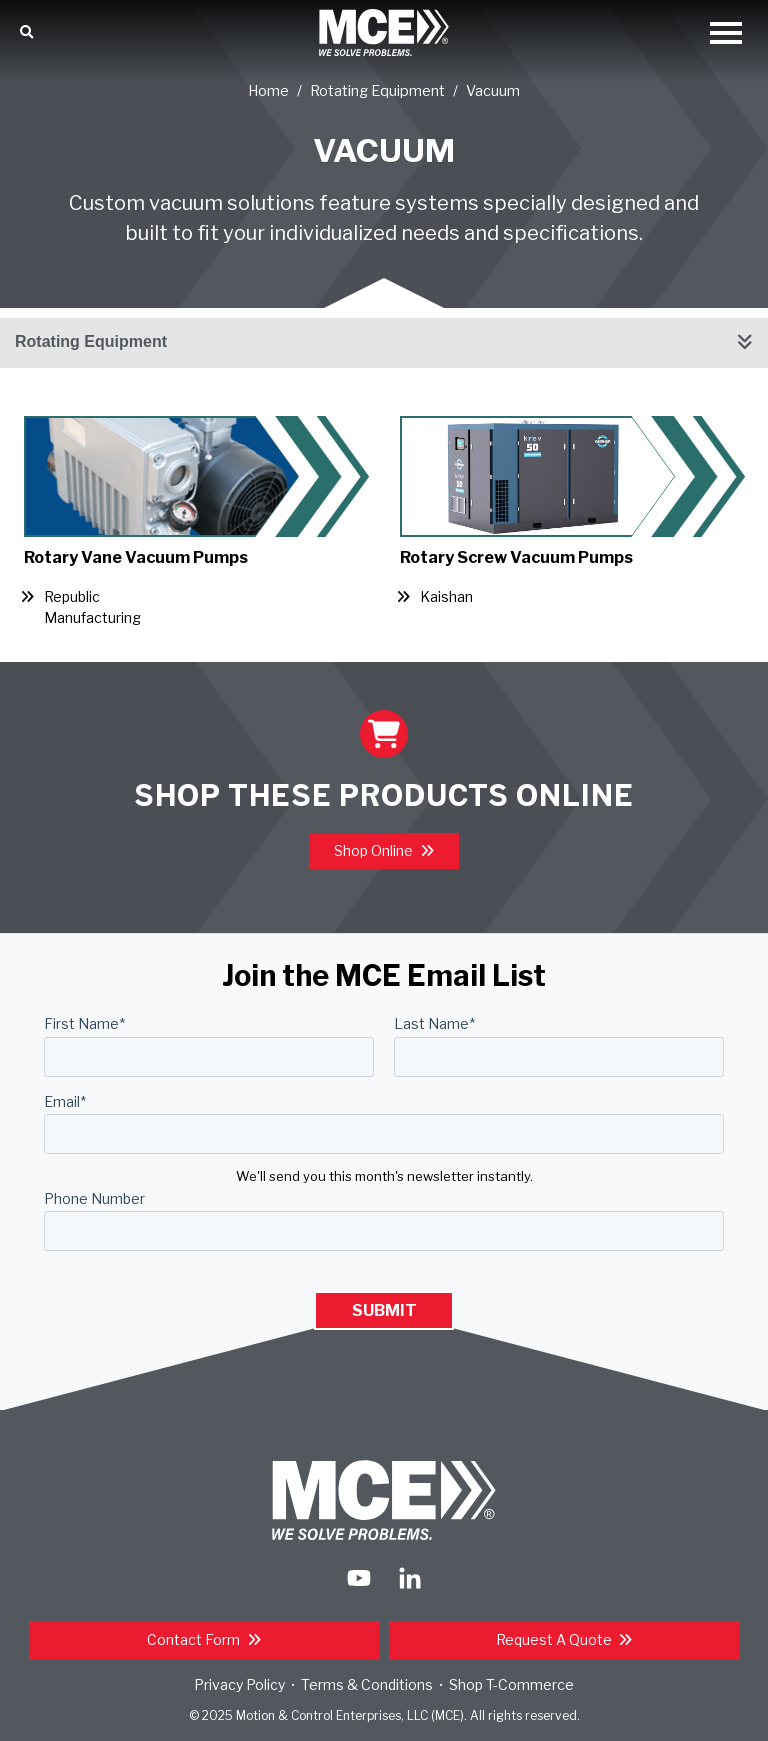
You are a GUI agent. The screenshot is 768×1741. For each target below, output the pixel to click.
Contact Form (195, 1639)
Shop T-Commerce (511, 1684)
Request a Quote (555, 1639)
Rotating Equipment (377, 91)
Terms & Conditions (367, 1684)
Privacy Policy (239, 1684)
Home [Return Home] (268, 91)
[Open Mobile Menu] (726, 34)
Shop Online (375, 850)
